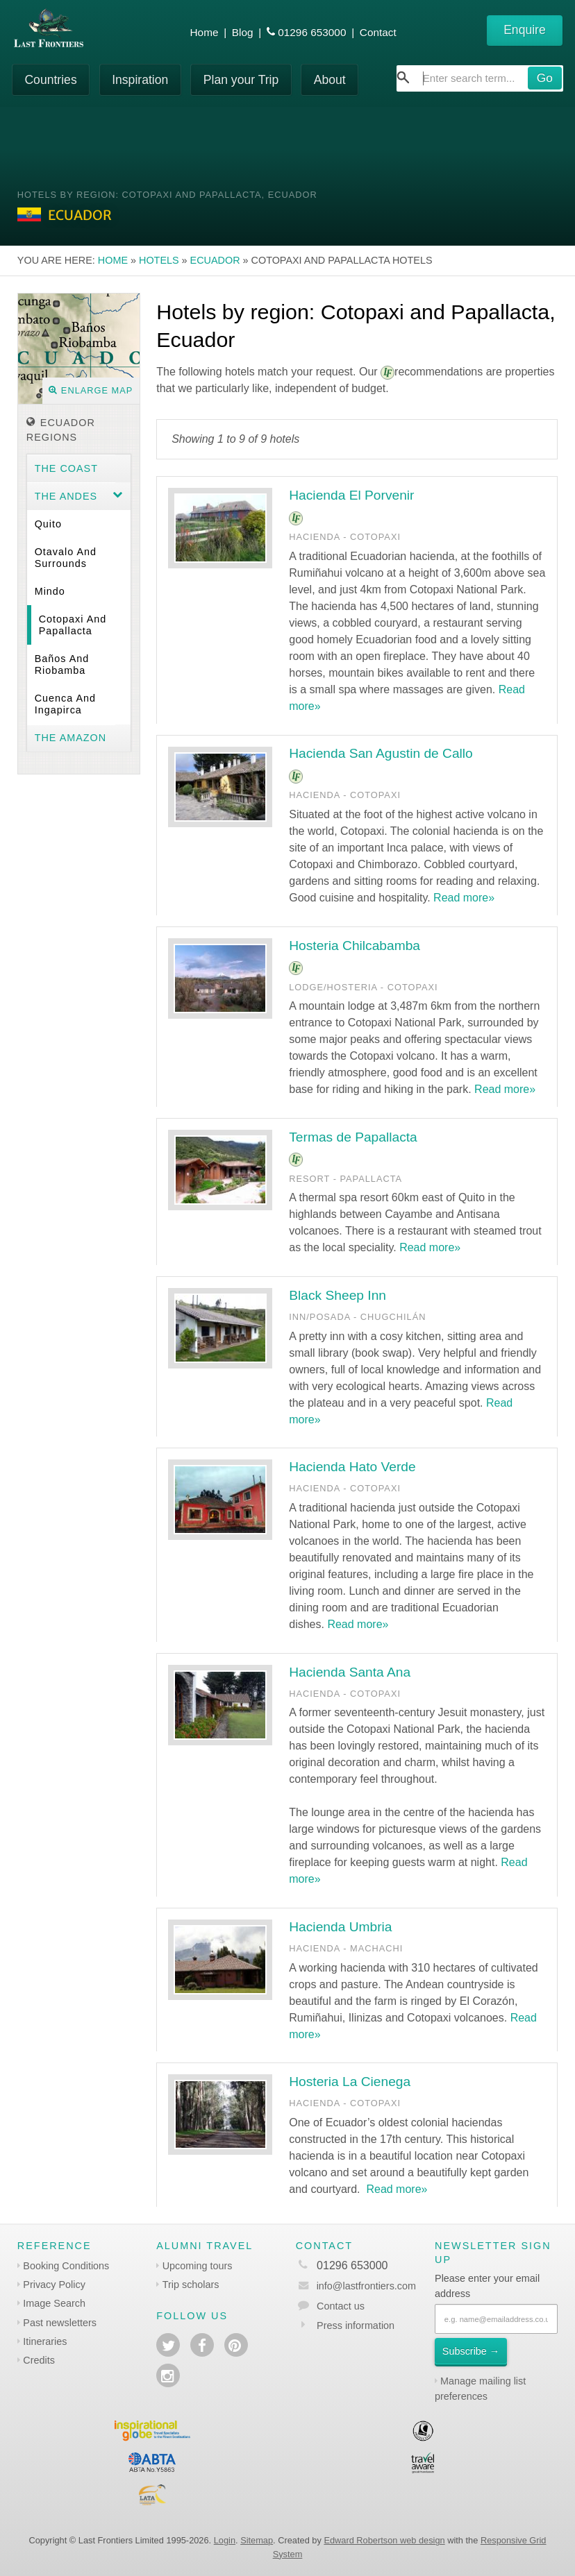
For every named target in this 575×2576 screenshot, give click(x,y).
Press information (355, 2325)
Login (224, 2540)
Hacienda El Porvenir (351, 495)
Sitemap (256, 2540)
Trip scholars (190, 2284)
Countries (50, 80)
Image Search (54, 2303)
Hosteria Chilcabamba (354, 945)
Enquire (524, 30)
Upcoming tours (197, 2265)
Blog (242, 32)
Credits (39, 2360)
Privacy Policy (54, 2284)
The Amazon (71, 737)
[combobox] (480, 78)
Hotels (159, 260)
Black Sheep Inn (337, 1295)
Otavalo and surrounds (66, 557)
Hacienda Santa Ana (349, 1672)
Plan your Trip (241, 80)
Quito (48, 523)
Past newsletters (60, 2322)
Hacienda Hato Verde (352, 1466)
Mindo (50, 591)
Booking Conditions (66, 2265)
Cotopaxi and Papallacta (73, 624)
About (330, 80)
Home (204, 32)
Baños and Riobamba (62, 664)
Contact (378, 32)
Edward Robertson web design (384, 2540)
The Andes (66, 496)
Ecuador (215, 260)
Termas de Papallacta (353, 1137)
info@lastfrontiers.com (356, 2285)
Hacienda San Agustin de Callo (381, 753)
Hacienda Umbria (340, 1927)
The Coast (66, 468)
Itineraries (45, 2341)
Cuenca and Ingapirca (65, 704)
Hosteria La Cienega (349, 2081)
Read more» (463, 898)
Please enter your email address (487, 2286)
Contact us (341, 2306)
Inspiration (140, 80)
